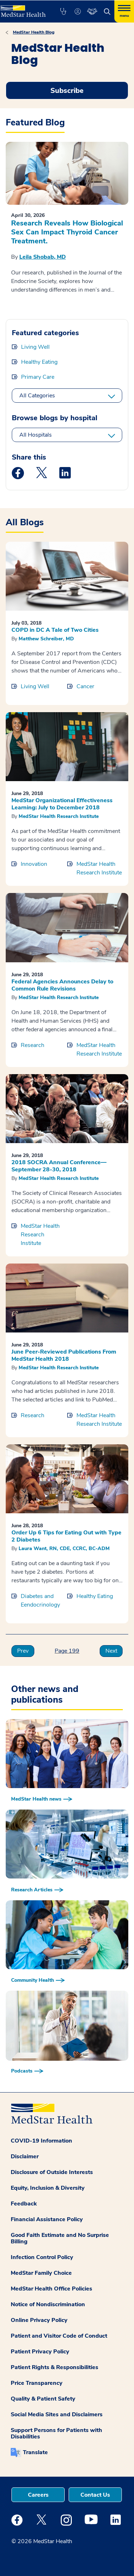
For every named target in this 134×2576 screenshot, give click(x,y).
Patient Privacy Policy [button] (40, 2352)
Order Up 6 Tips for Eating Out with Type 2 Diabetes (66, 1536)
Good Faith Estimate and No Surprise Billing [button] (60, 2238)
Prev (23, 1651)
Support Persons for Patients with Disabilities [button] (56, 2433)
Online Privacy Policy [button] (39, 2320)
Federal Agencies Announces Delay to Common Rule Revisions (62, 985)
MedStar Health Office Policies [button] (51, 2289)
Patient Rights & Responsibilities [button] (54, 2367)
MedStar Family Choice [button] (41, 2273)
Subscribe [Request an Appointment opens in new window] (67, 90)
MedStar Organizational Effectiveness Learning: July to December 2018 (62, 804)
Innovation (34, 864)
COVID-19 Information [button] (41, 2141)
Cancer (85, 686)
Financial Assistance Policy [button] (47, 2219)
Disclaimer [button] (25, 2156)
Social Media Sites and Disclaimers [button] (57, 2414)
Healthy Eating (39, 362)
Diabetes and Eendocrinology (40, 1600)
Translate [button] (35, 2452)
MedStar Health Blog (33, 32)
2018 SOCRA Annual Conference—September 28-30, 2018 (58, 1166)
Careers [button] (38, 2495)
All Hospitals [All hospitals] (35, 435)
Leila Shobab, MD (42, 257)
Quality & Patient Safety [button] (43, 2399)
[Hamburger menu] (124, 11)
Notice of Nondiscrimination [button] (48, 2304)
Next (111, 1651)
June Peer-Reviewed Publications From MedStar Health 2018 (63, 1355)
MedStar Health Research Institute (59, 816)
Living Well (35, 347)
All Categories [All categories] (37, 395)
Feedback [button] (24, 2204)
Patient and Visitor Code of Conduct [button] (59, 2336)
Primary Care (37, 377)
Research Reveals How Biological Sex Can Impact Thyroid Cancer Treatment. (67, 232)
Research (32, 1045)
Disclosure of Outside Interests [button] (52, 2172)
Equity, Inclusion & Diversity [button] (48, 2188)
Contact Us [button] (95, 2495)
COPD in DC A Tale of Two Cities (55, 630)
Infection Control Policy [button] (42, 2257)
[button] (63, 11)
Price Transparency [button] (37, 2383)
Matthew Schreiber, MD (46, 638)
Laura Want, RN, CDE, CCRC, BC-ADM (64, 1548)
